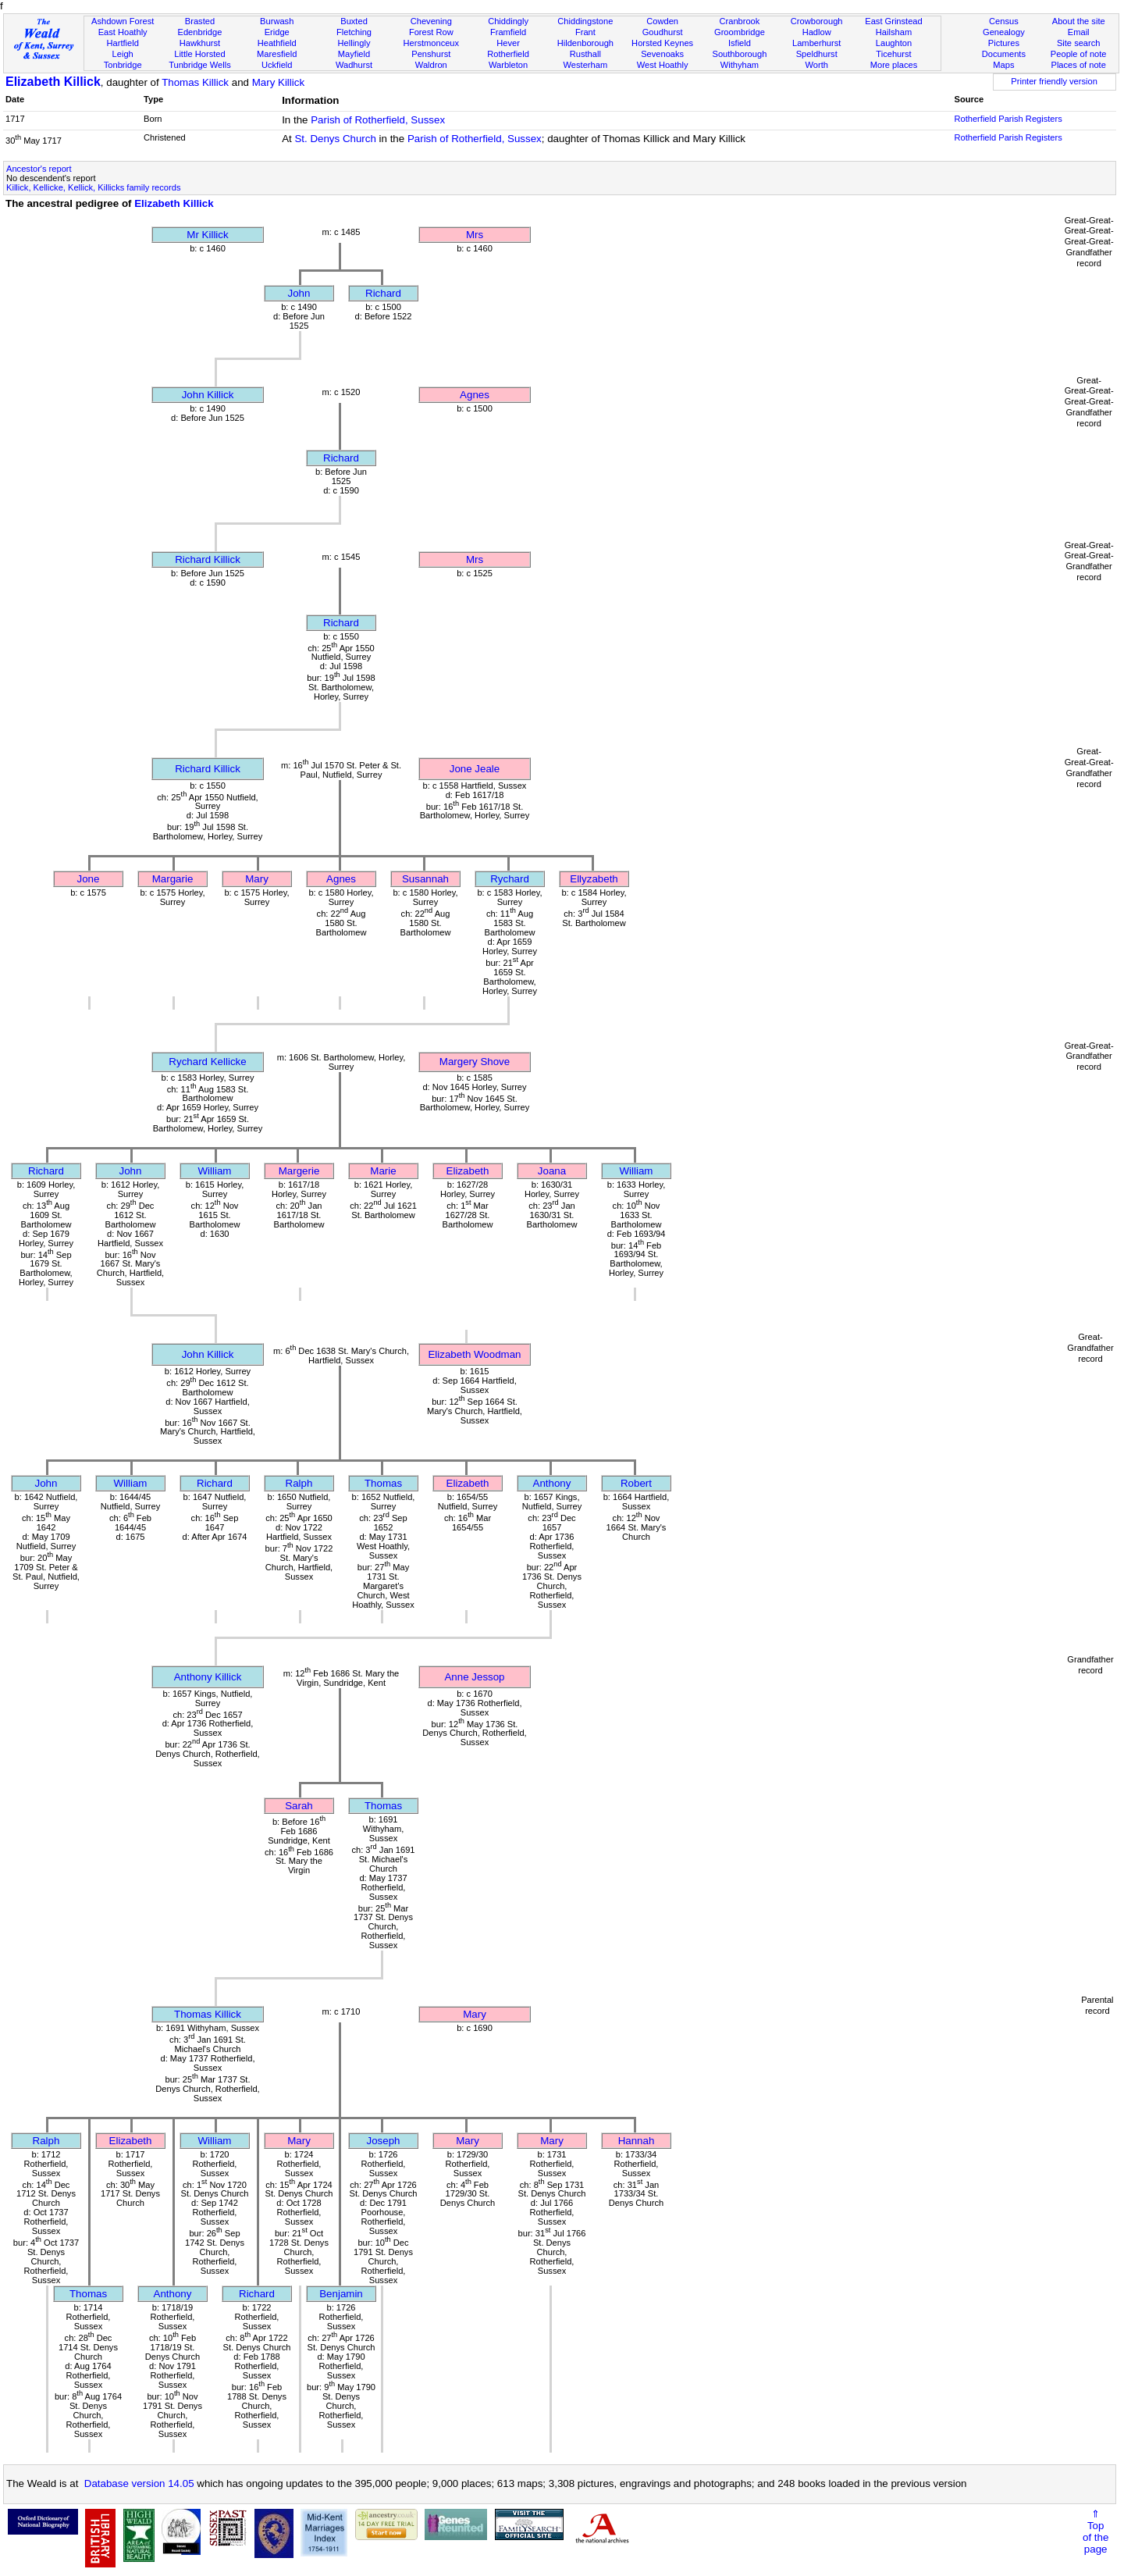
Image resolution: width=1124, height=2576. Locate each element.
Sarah (299, 1806)
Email (1079, 32)
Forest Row (431, 32)
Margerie (299, 1171)
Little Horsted (199, 54)
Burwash (276, 21)
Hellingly (354, 43)
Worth (816, 64)
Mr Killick (207, 234)
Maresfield (277, 54)
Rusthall (585, 54)
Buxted (354, 21)
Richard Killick (207, 559)
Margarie (173, 879)
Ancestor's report (39, 168)
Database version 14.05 (139, 2483)
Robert (636, 1483)
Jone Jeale (475, 769)
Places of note (1078, 64)
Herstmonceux (431, 43)
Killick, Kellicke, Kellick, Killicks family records (93, 187)
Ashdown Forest (122, 21)
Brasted (200, 21)
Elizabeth (467, 1171)
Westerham (586, 64)
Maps (1003, 64)
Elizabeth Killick (53, 81)
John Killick (208, 395)
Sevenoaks (662, 54)
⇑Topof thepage (1095, 2531)
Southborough (740, 54)
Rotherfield (508, 54)
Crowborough (817, 21)
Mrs (474, 234)
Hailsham (894, 32)
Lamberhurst (816, 43)
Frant (585, 32)
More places (894, 64)
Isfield (739, 43)
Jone (88, 879)
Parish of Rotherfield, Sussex (378, 120)
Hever (508, 43)
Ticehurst (893, 54)
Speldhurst (817, 54)
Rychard (509, 879)
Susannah (425, 879)
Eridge (277, 32)
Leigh (122, 54)
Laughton (894, 43)
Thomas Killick (195, 82)
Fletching (354, 32)
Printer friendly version (1054, 81)
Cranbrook (739, 21)
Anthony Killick (208, 1677)
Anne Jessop (474, 1677)
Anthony (552, 1483)
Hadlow (816, 32)
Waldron (431, 64)
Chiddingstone (585, 21)
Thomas (383, 1483)
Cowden (662, 21)
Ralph (299, 1483)
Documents (1004, 54)
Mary (257, 879)
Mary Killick (278, 82)
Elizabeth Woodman (474, 1354)
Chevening (431, 21)
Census (1004, 21)
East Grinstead (893, 21)
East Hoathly (123, 32)
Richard (383, 293)
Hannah (636, 2141)
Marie (383, 1171)
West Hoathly (662, 64)
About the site (1078, 21)
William (215, 1171)
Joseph (383, 2141)
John (299, 293)
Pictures (1003, 43)
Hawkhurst (200, 43)
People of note (1079, 54)
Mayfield (354, 54)
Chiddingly (508, 21)
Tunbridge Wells (200, 64)
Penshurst (430, 54)
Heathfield (277, 43)
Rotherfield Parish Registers (1008, 118)
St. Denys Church (334, 138)
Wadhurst (354, 64)
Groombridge (739, 32)
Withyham (739, 64)
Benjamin (341, 2294)
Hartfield (122, 43)
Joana (552, 1171)
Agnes (474, 395)
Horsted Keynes (662, 43)
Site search (1079, 43)
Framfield (508, 32)
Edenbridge (200, 32)
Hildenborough (585, 43)
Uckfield (277, 64)
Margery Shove (474, 1061)
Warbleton (508, 64)
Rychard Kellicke (207, 1061)
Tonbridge (123, 64)
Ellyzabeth (594, 879)
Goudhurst (662, 32)
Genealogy (1004, 32)
